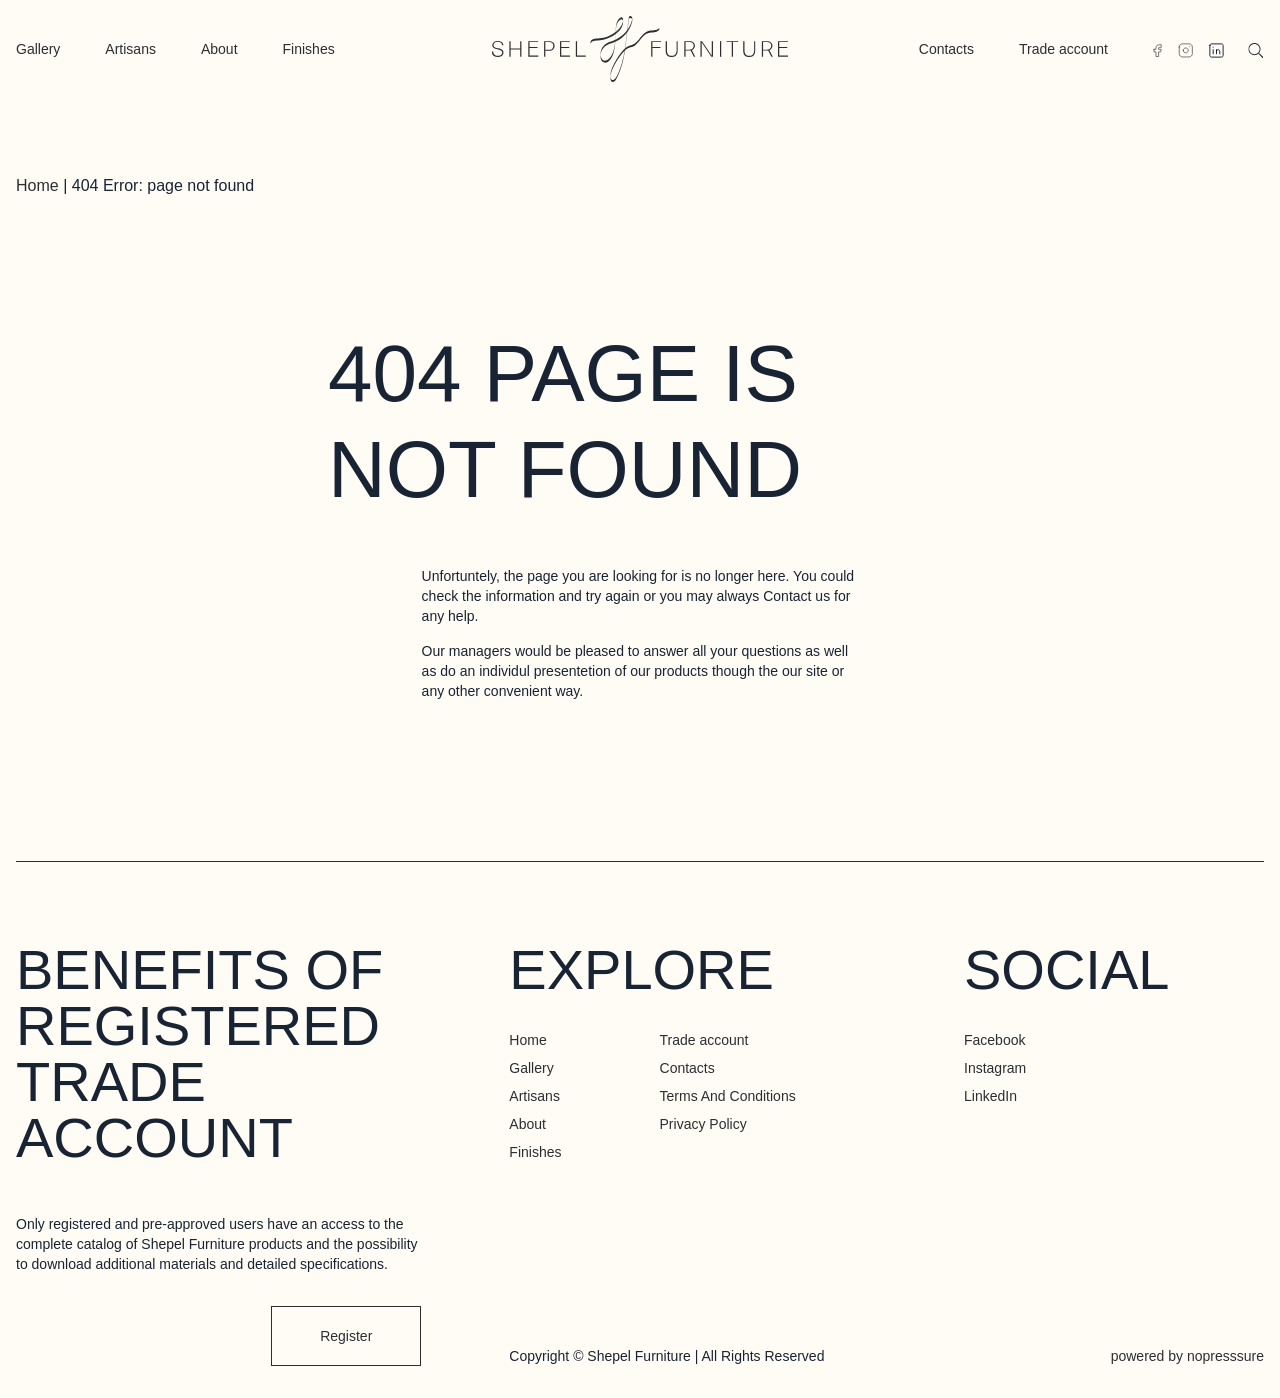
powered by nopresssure (1187, 1356)
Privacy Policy (703, 1124)
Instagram (995, 1068)
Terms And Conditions (728, 1096)
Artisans (130, 49)
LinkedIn (990, 1096)
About (219, 49)
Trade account (1063, 49)
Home (37, 185)
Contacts (946, 49)
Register (346, 1336)
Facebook (994, 1040)
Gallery (38, 49)
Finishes (309, 49)
